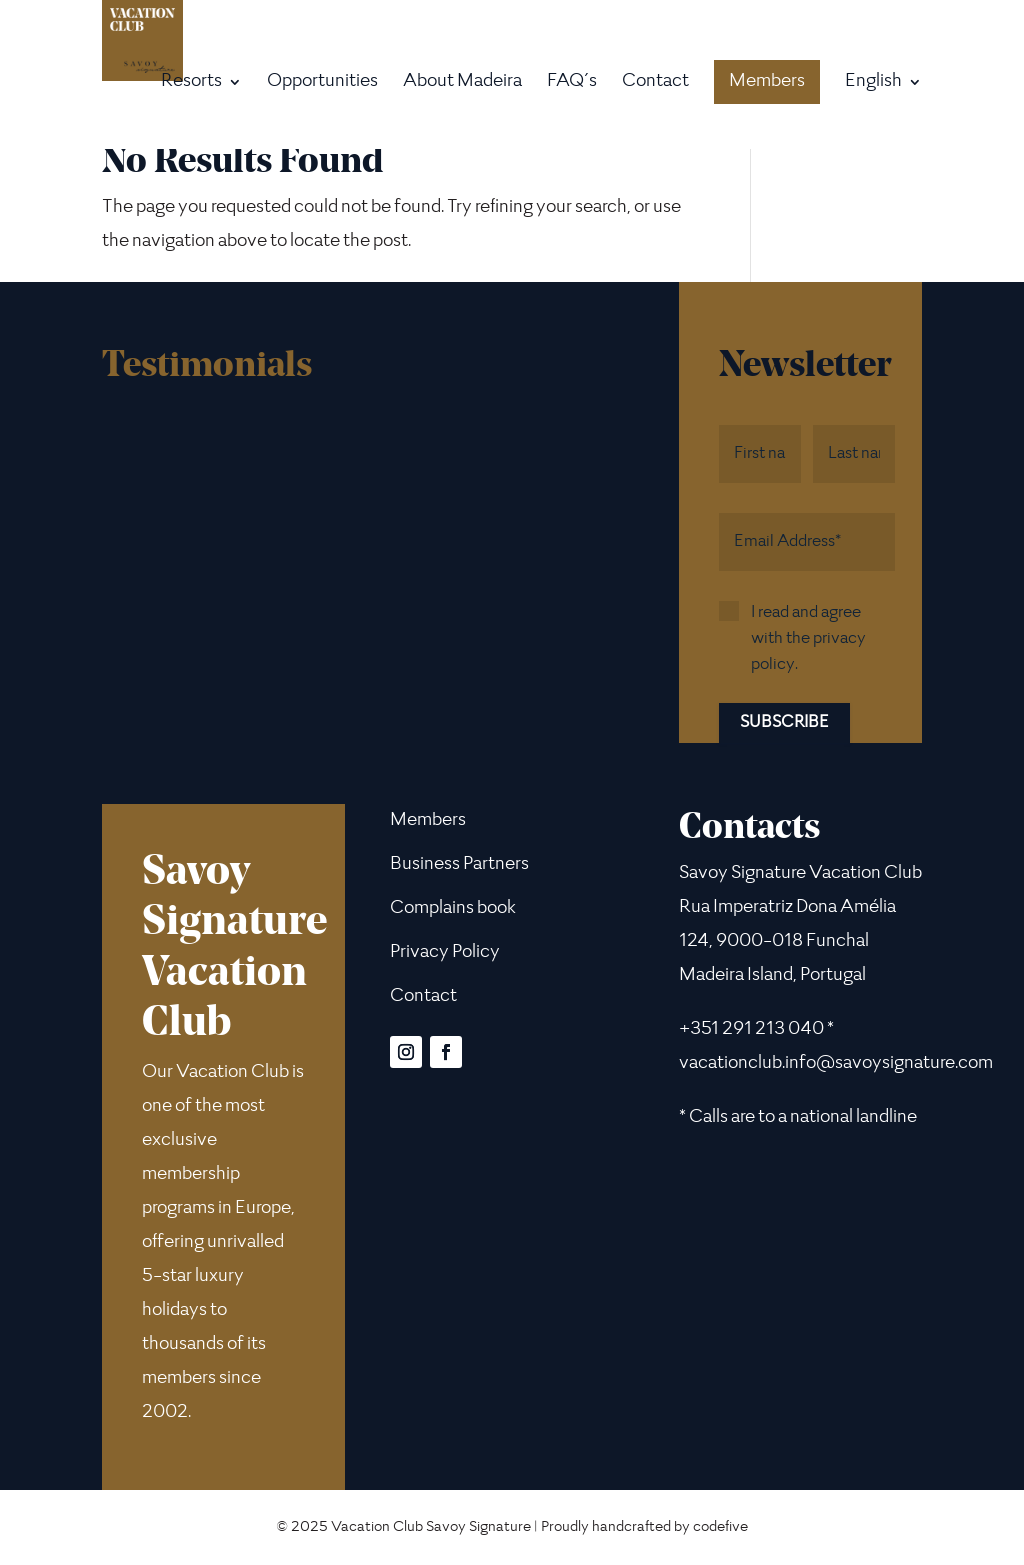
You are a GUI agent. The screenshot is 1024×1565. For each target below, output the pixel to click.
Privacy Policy (445, 953)
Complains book (453, 909)
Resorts (191, 83)
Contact (655, 83)
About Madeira (462, 83)
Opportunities (322, 83)
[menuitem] (883, 112)
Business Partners (459, 865)
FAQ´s (572, 83)
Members (767, 82)
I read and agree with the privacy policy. (808, 638)
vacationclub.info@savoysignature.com (836, 1064)
